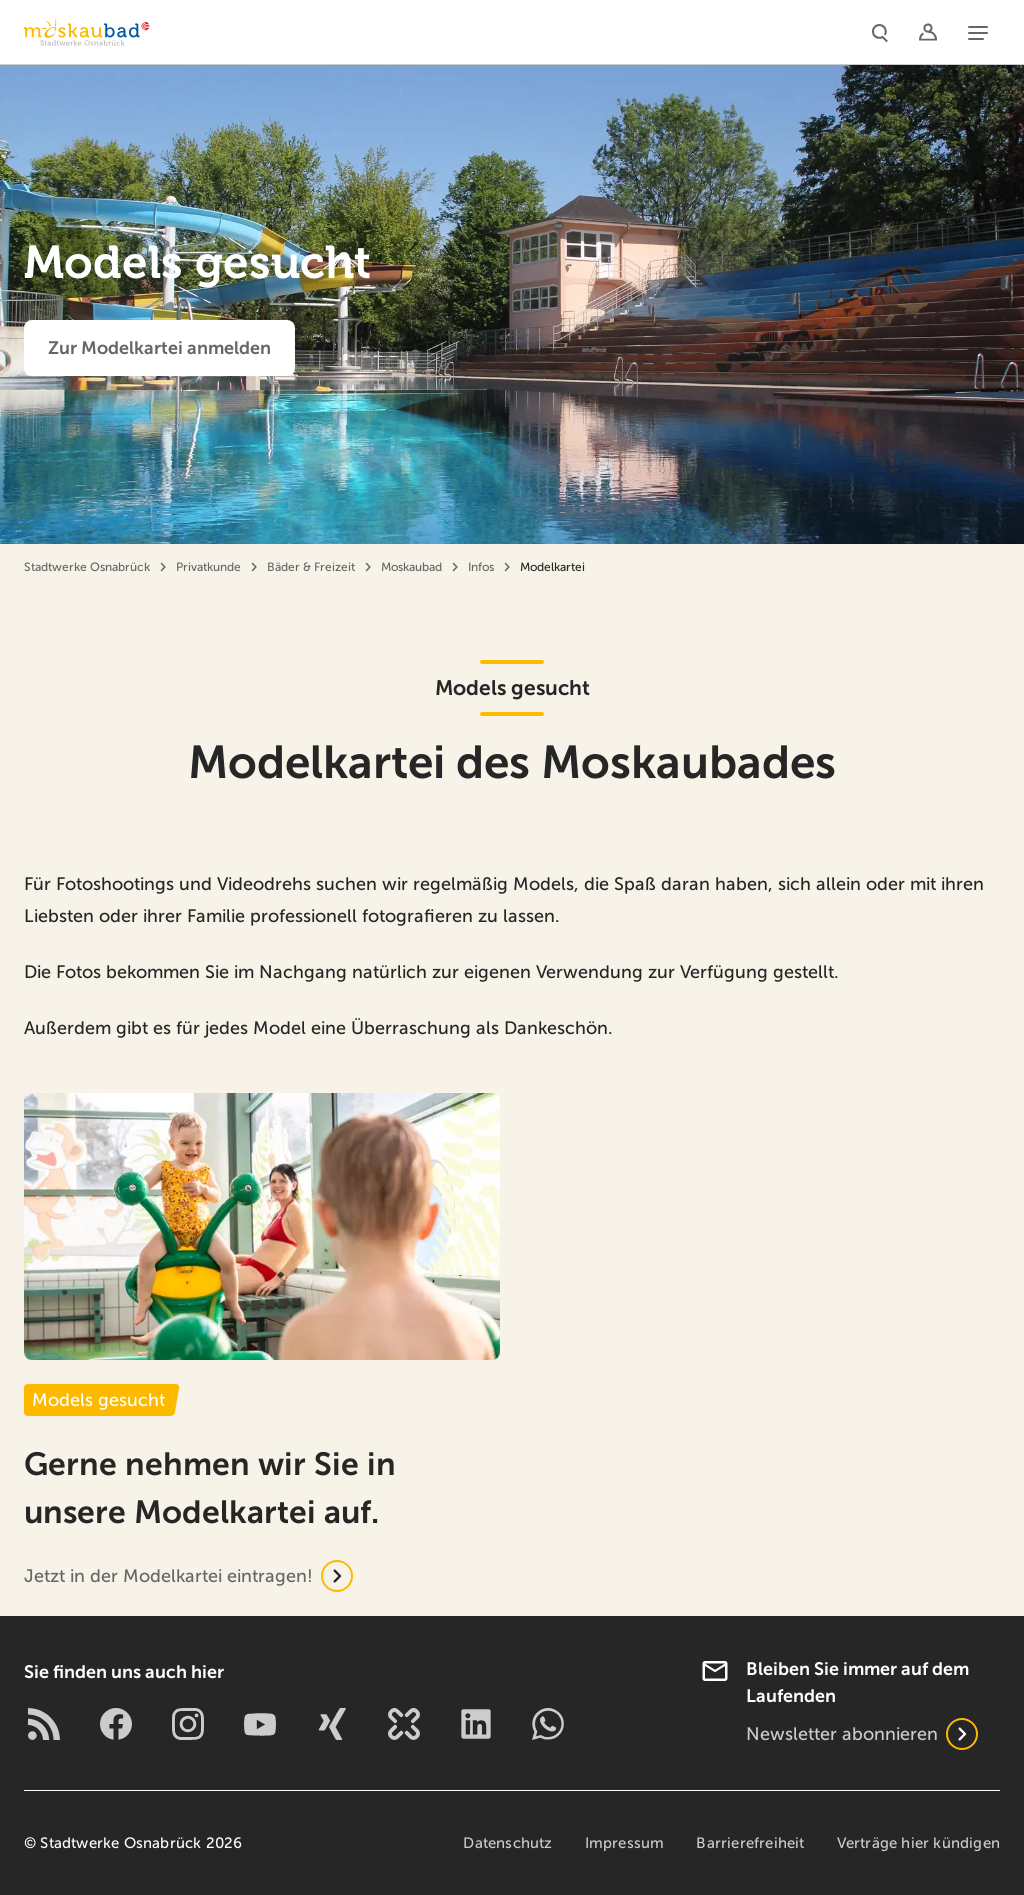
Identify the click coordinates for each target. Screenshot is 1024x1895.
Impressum (625, 1843)
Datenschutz (507, 1843)
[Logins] (928, 32)
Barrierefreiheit (750, 1843)
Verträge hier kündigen (918, 1843)
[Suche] (880, 32)
